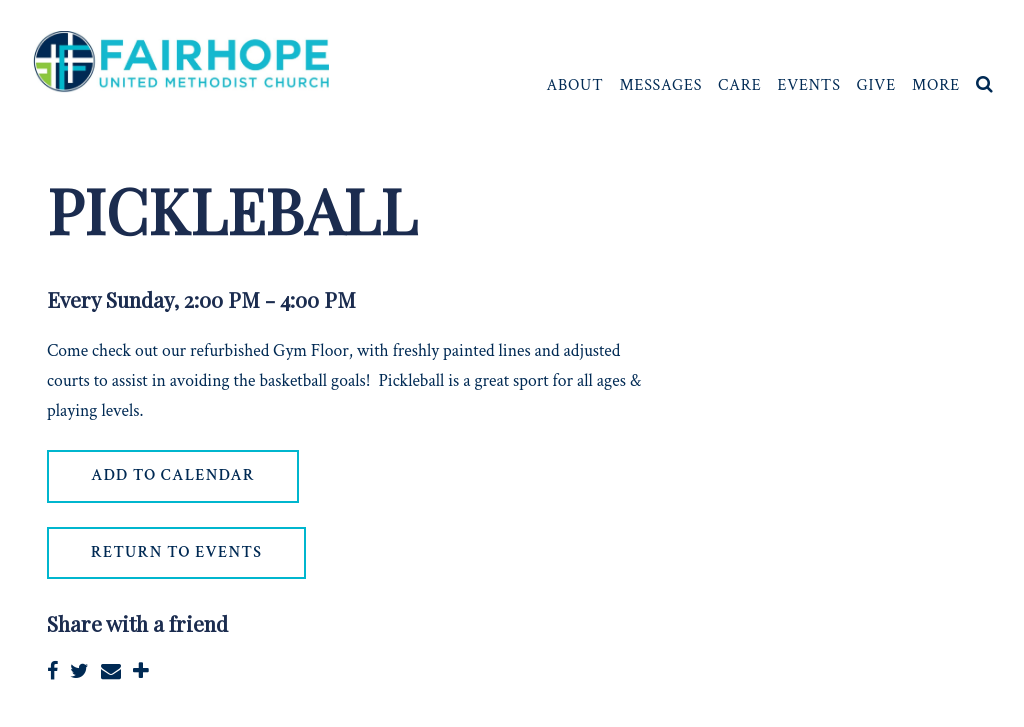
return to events (176, 552)
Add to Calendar (173, 475)
